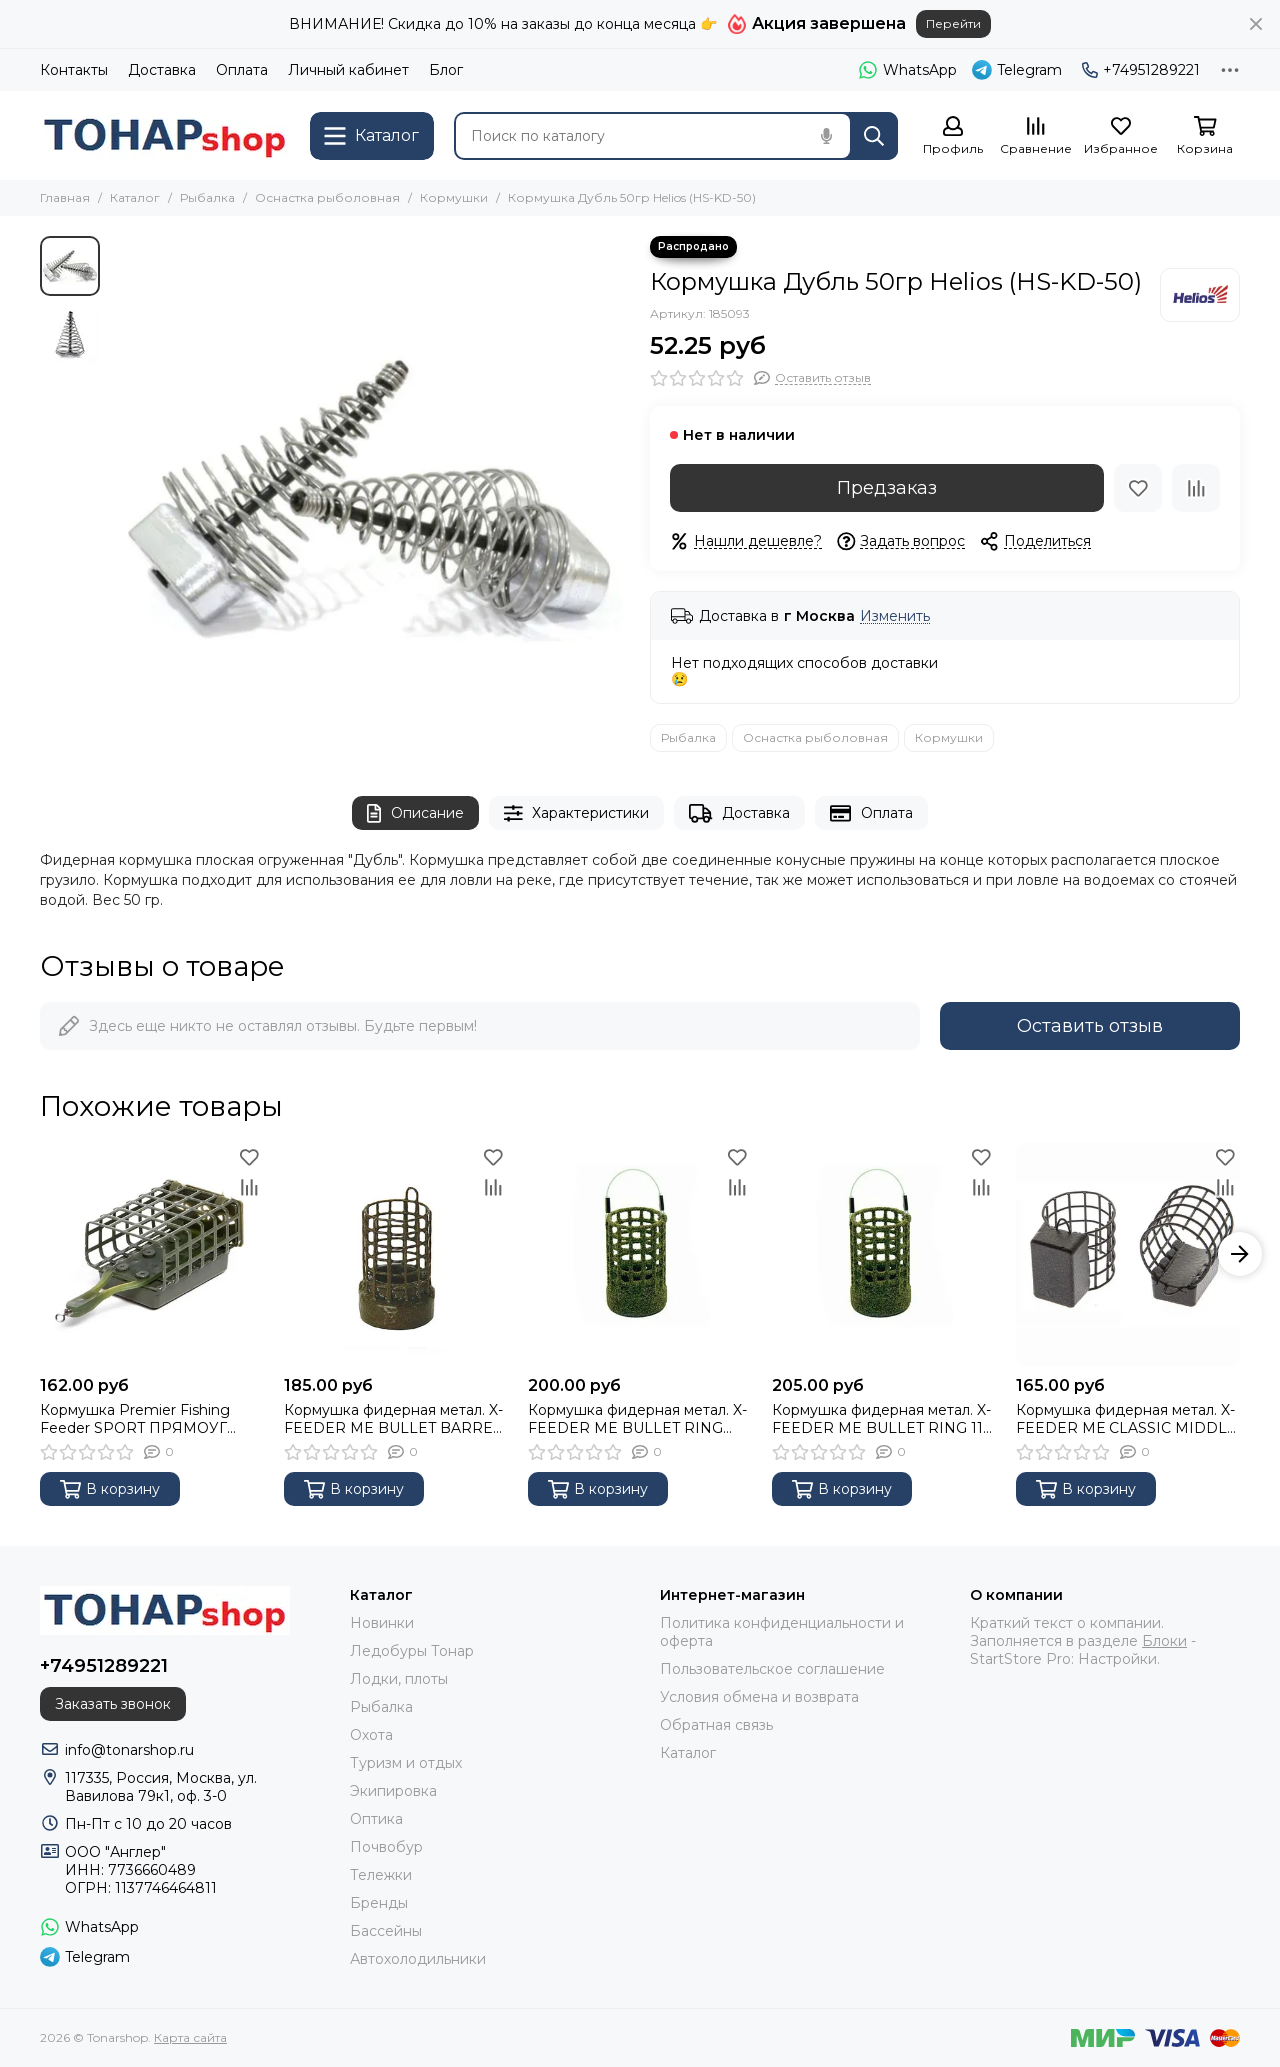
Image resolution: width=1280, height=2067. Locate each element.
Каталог (135, 197)
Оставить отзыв (1090, 1026)
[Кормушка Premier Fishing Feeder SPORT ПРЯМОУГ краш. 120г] (152, 1254)
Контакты (74, 70)
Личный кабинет (348, 70)
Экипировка (393, 1791)
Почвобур (386, 1847)
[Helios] (1200, 295)
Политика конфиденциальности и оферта (782, 1632)
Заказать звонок (113, 1704)
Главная (65, 197)
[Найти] (874, 136)
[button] (1240, 1254)
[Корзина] (1205, 136)
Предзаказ (887, 488)
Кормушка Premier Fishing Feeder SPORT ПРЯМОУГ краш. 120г (135, 1419)
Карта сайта (190, 2037)
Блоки (1164, 1641)
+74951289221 (1141, 70)
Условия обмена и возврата (759, 1697)
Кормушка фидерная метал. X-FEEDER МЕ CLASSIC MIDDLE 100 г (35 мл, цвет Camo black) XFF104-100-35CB (1126, 1419)
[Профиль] (953, 136)
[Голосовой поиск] (826, 136)
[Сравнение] (1036, 136)
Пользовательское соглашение (772, 1669)
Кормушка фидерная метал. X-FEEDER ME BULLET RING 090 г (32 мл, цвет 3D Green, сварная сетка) (637, 1419)
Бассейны (386, 1931)
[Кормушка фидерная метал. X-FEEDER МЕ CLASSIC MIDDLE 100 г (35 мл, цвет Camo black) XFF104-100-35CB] (1128, 1254)
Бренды (379, 1903)
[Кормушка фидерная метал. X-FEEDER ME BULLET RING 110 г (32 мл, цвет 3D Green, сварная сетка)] (884, 1254)
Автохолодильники (418, 1959)
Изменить (895, 616)
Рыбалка (207, 197)
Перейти (953, 23)
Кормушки (454, 197)
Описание (415, 813)
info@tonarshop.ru (129, 1750)
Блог (446, 70)
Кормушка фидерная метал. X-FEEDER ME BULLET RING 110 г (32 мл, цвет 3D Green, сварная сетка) (882, 1419)
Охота (371, 1735)
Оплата (242, 70)
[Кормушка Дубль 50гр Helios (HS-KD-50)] (370, 496)
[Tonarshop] (165, 135)
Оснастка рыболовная (327, 197)
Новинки (382, 1623)
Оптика (376, 1819)
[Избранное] (1121, 136)
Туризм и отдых (406, 1763)
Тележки (381, 1875)
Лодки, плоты (399, 1679)
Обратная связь (716, 1725)
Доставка (162, 70)
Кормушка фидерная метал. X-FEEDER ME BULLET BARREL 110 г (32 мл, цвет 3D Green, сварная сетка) (393, 1419)
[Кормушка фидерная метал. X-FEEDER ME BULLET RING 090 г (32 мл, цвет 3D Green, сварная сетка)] (640, 1254)
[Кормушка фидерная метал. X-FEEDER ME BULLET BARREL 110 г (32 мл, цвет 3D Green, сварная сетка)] (396, 1254)
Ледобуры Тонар (412, 1651)
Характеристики (577, 813)
